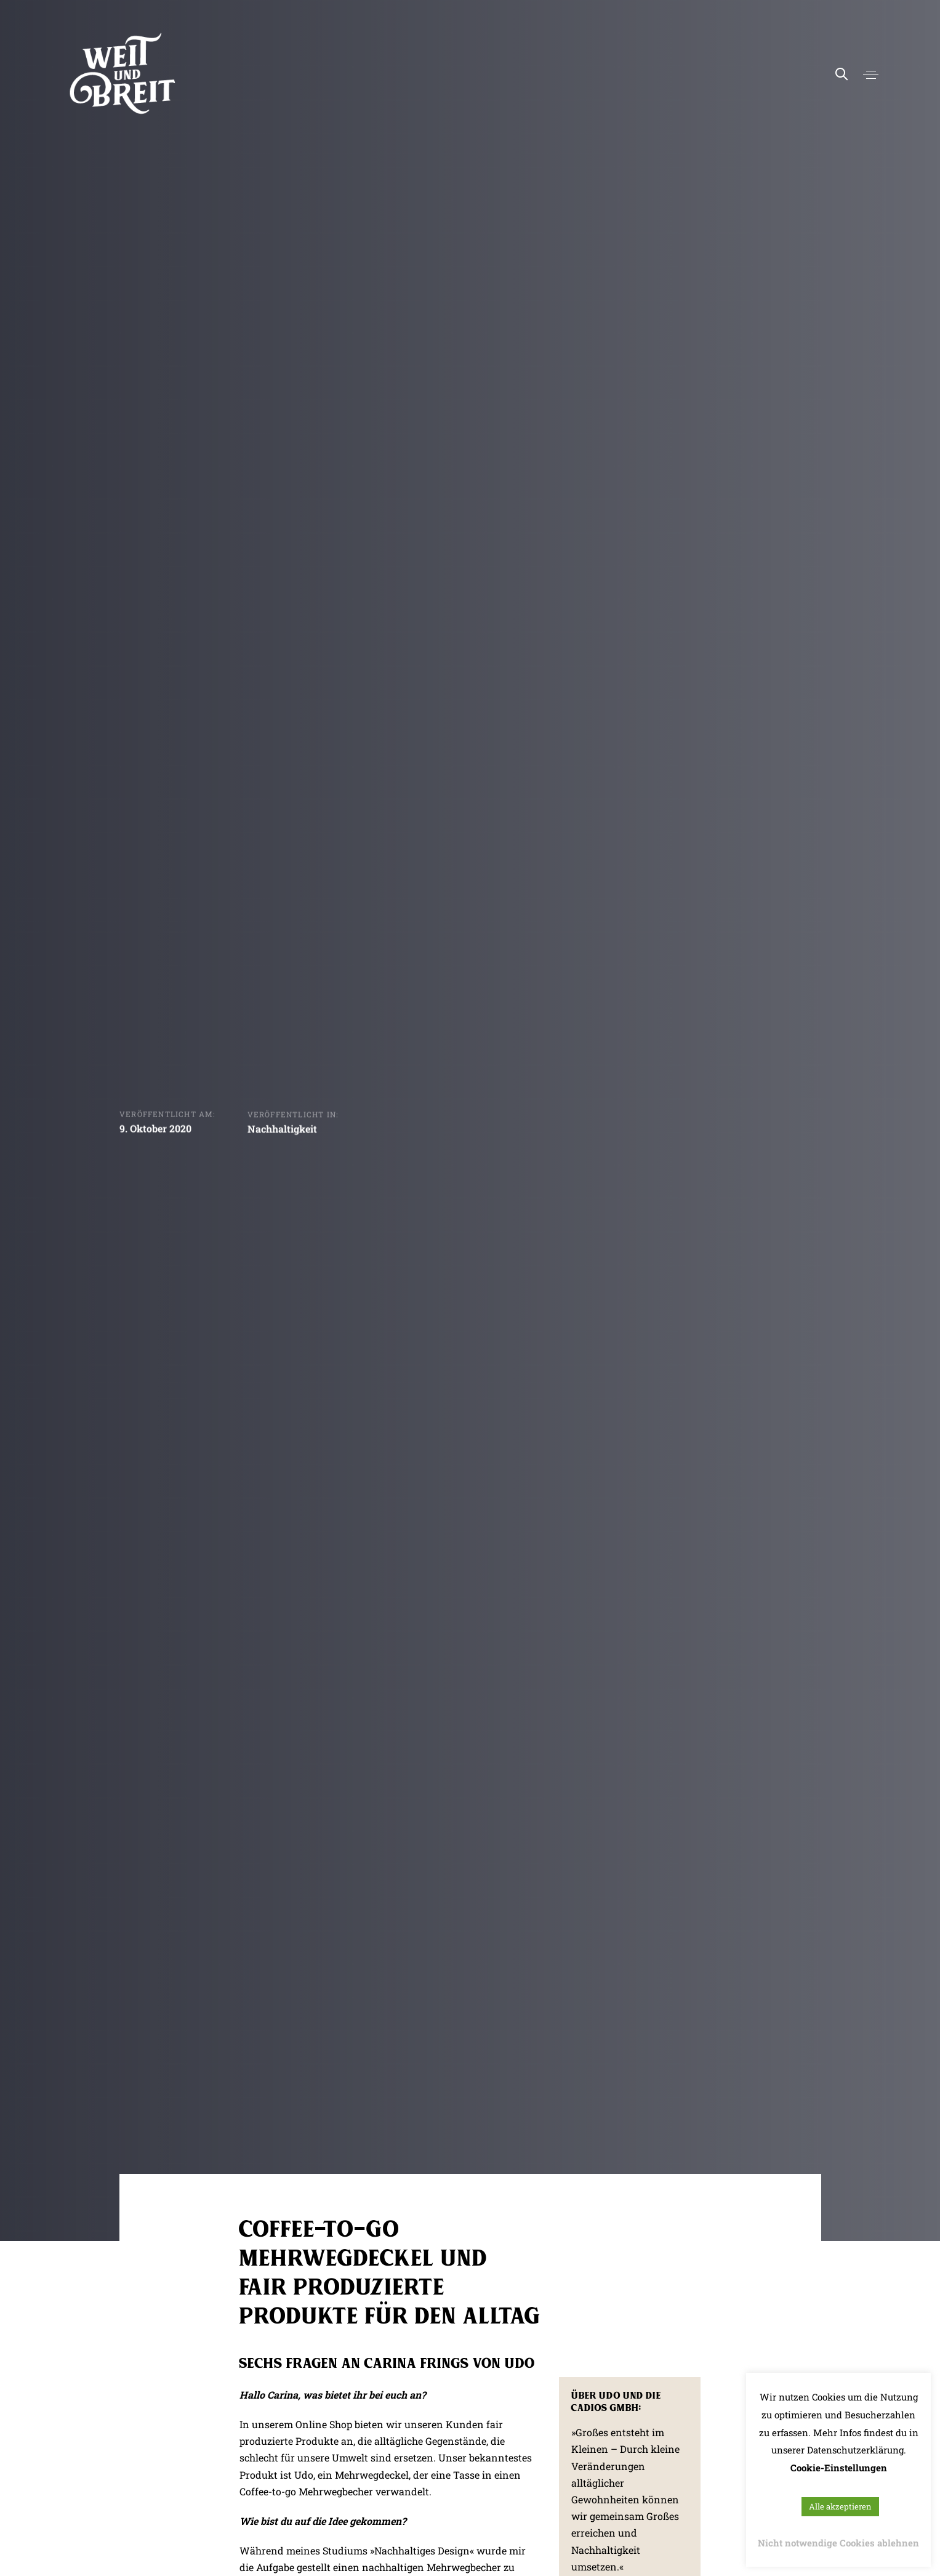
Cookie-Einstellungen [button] (838, 2467)
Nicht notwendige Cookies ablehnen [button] (838, 2543)
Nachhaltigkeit (281, 1130)
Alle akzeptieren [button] (840, 2506)
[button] (870, 75)
